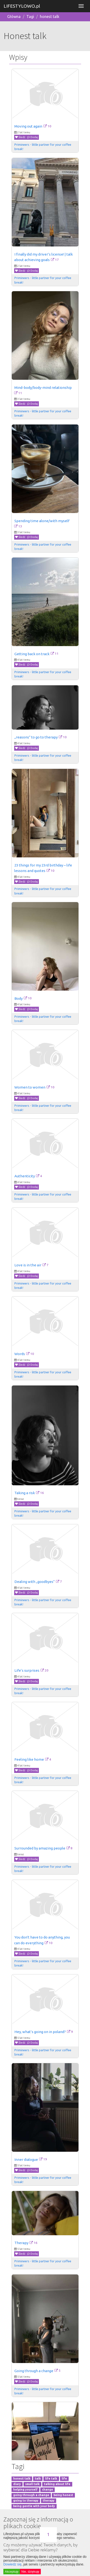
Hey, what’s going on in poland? (40, 2032)
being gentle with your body (34, 2506)
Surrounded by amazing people (39, 1848)
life (64, 2478)
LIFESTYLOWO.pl (22, 6)
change (47, 2489)
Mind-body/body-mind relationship (43, 388)
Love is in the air (27, 1265)
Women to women (29, 1087)
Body (18, 998)
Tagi (30, 16)
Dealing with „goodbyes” (34, 1582)
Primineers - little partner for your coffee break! (43, 147)
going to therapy (25, 2500)
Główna (14, 16)
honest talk (49, 16)
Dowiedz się (12, 2564)
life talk (51, 2478)
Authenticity (24, 1176)
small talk (32, 2484)
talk (38, 2478)
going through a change (31, 2495)
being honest (63, 2495)
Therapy (21, 2243)
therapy (48, 2500)
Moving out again (28, 126)
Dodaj (32, 137)
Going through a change (33, 2371)
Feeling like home (29, 1759)
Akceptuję (11, 2571)
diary (17, 2484)
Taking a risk (24, 1493)
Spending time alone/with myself (41, 521)
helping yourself (25, 2489)
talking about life (57, 2484)
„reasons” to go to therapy (36, 737)
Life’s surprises (26, 1670)
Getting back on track (31, 654)
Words (19, 1354)
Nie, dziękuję (30, 2571)
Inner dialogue (26, 2159)
